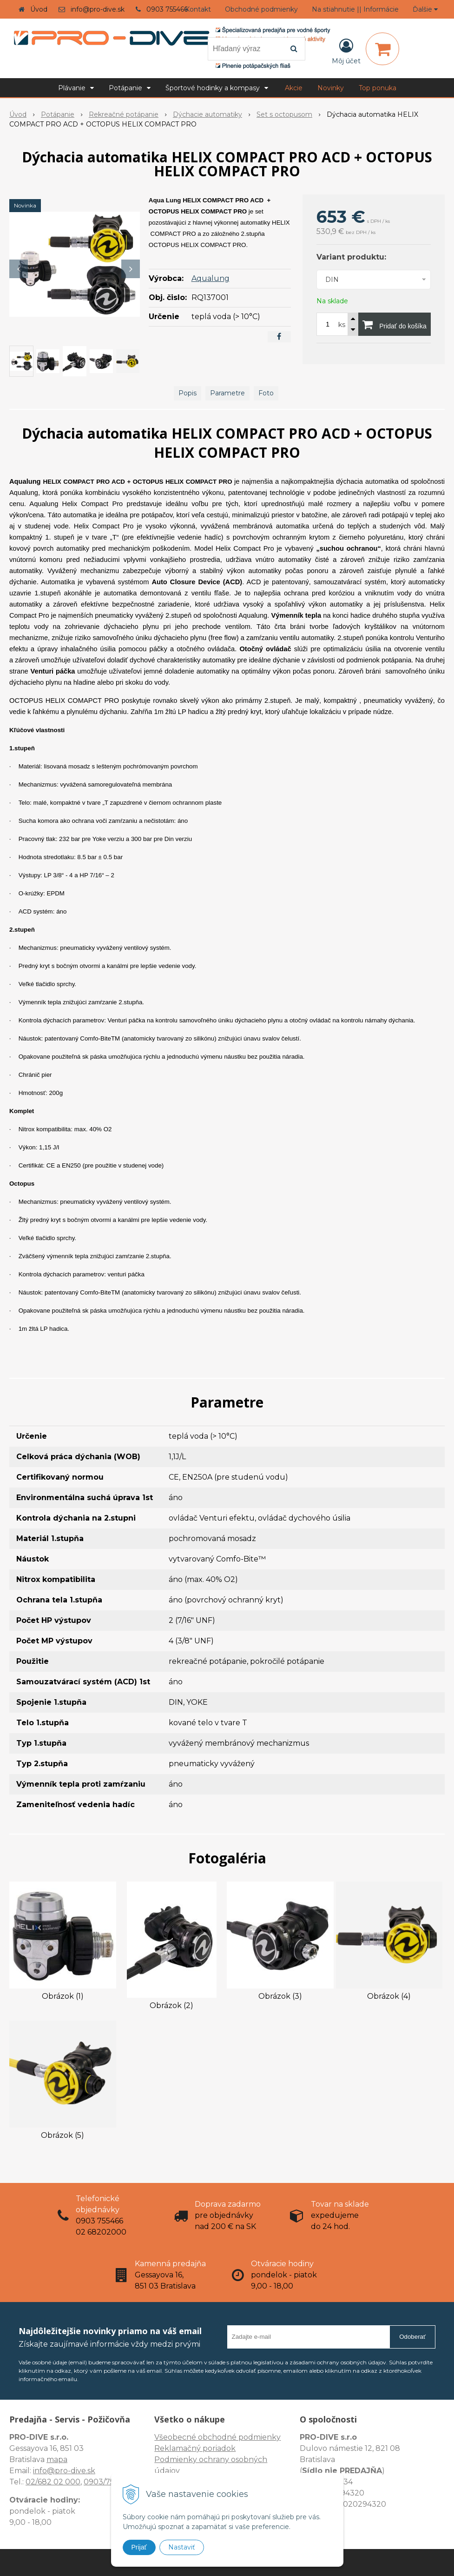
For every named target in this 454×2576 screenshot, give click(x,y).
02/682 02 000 (53, 2481)
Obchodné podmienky (261, 9)
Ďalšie (425, 9)
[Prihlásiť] (346, 50)
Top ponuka (377, 88)
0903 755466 (167, 9)
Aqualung (210, 278)
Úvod (38, 9)
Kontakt (198, 9)
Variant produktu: (351, 257)
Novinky (330, 88)
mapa (56, 2459)
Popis (187, 393)
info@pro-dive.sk (98, 9)
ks (341, 324)
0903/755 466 (108, 2481)
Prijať (139, 2547)
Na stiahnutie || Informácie (355, 9)
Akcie (294, 88)
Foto (266, 393)
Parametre (227, 393)
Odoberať (412, 2336)
